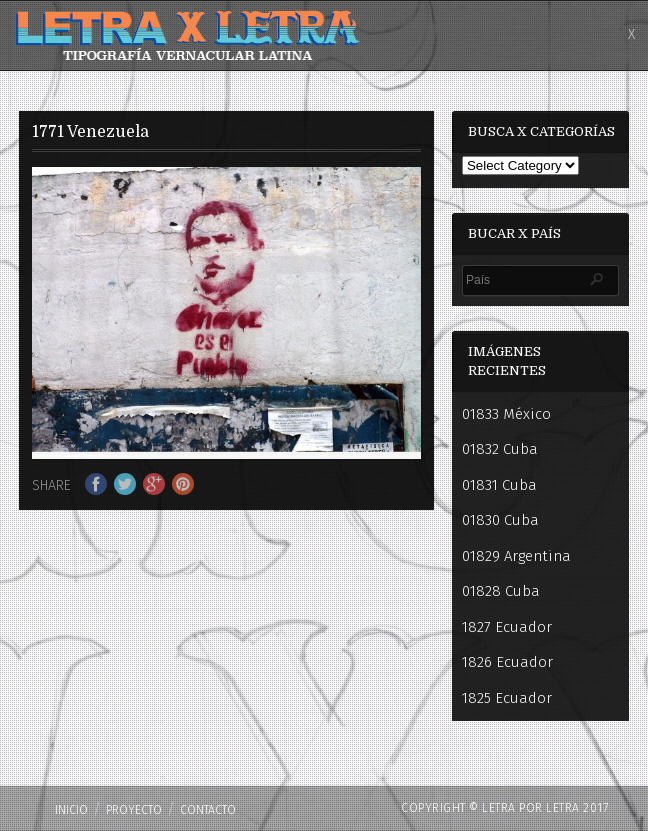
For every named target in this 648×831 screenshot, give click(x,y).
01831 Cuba (499, 485)
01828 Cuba (501, 591)
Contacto (208, 810)
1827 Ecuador (507, 627)
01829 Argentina (516, 556)
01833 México (506, 414)
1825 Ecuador (507, 698)
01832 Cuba (500, 449)
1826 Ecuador (507, 662)
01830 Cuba (500, 520)
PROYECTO (134, 810)
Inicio (71, 810)
